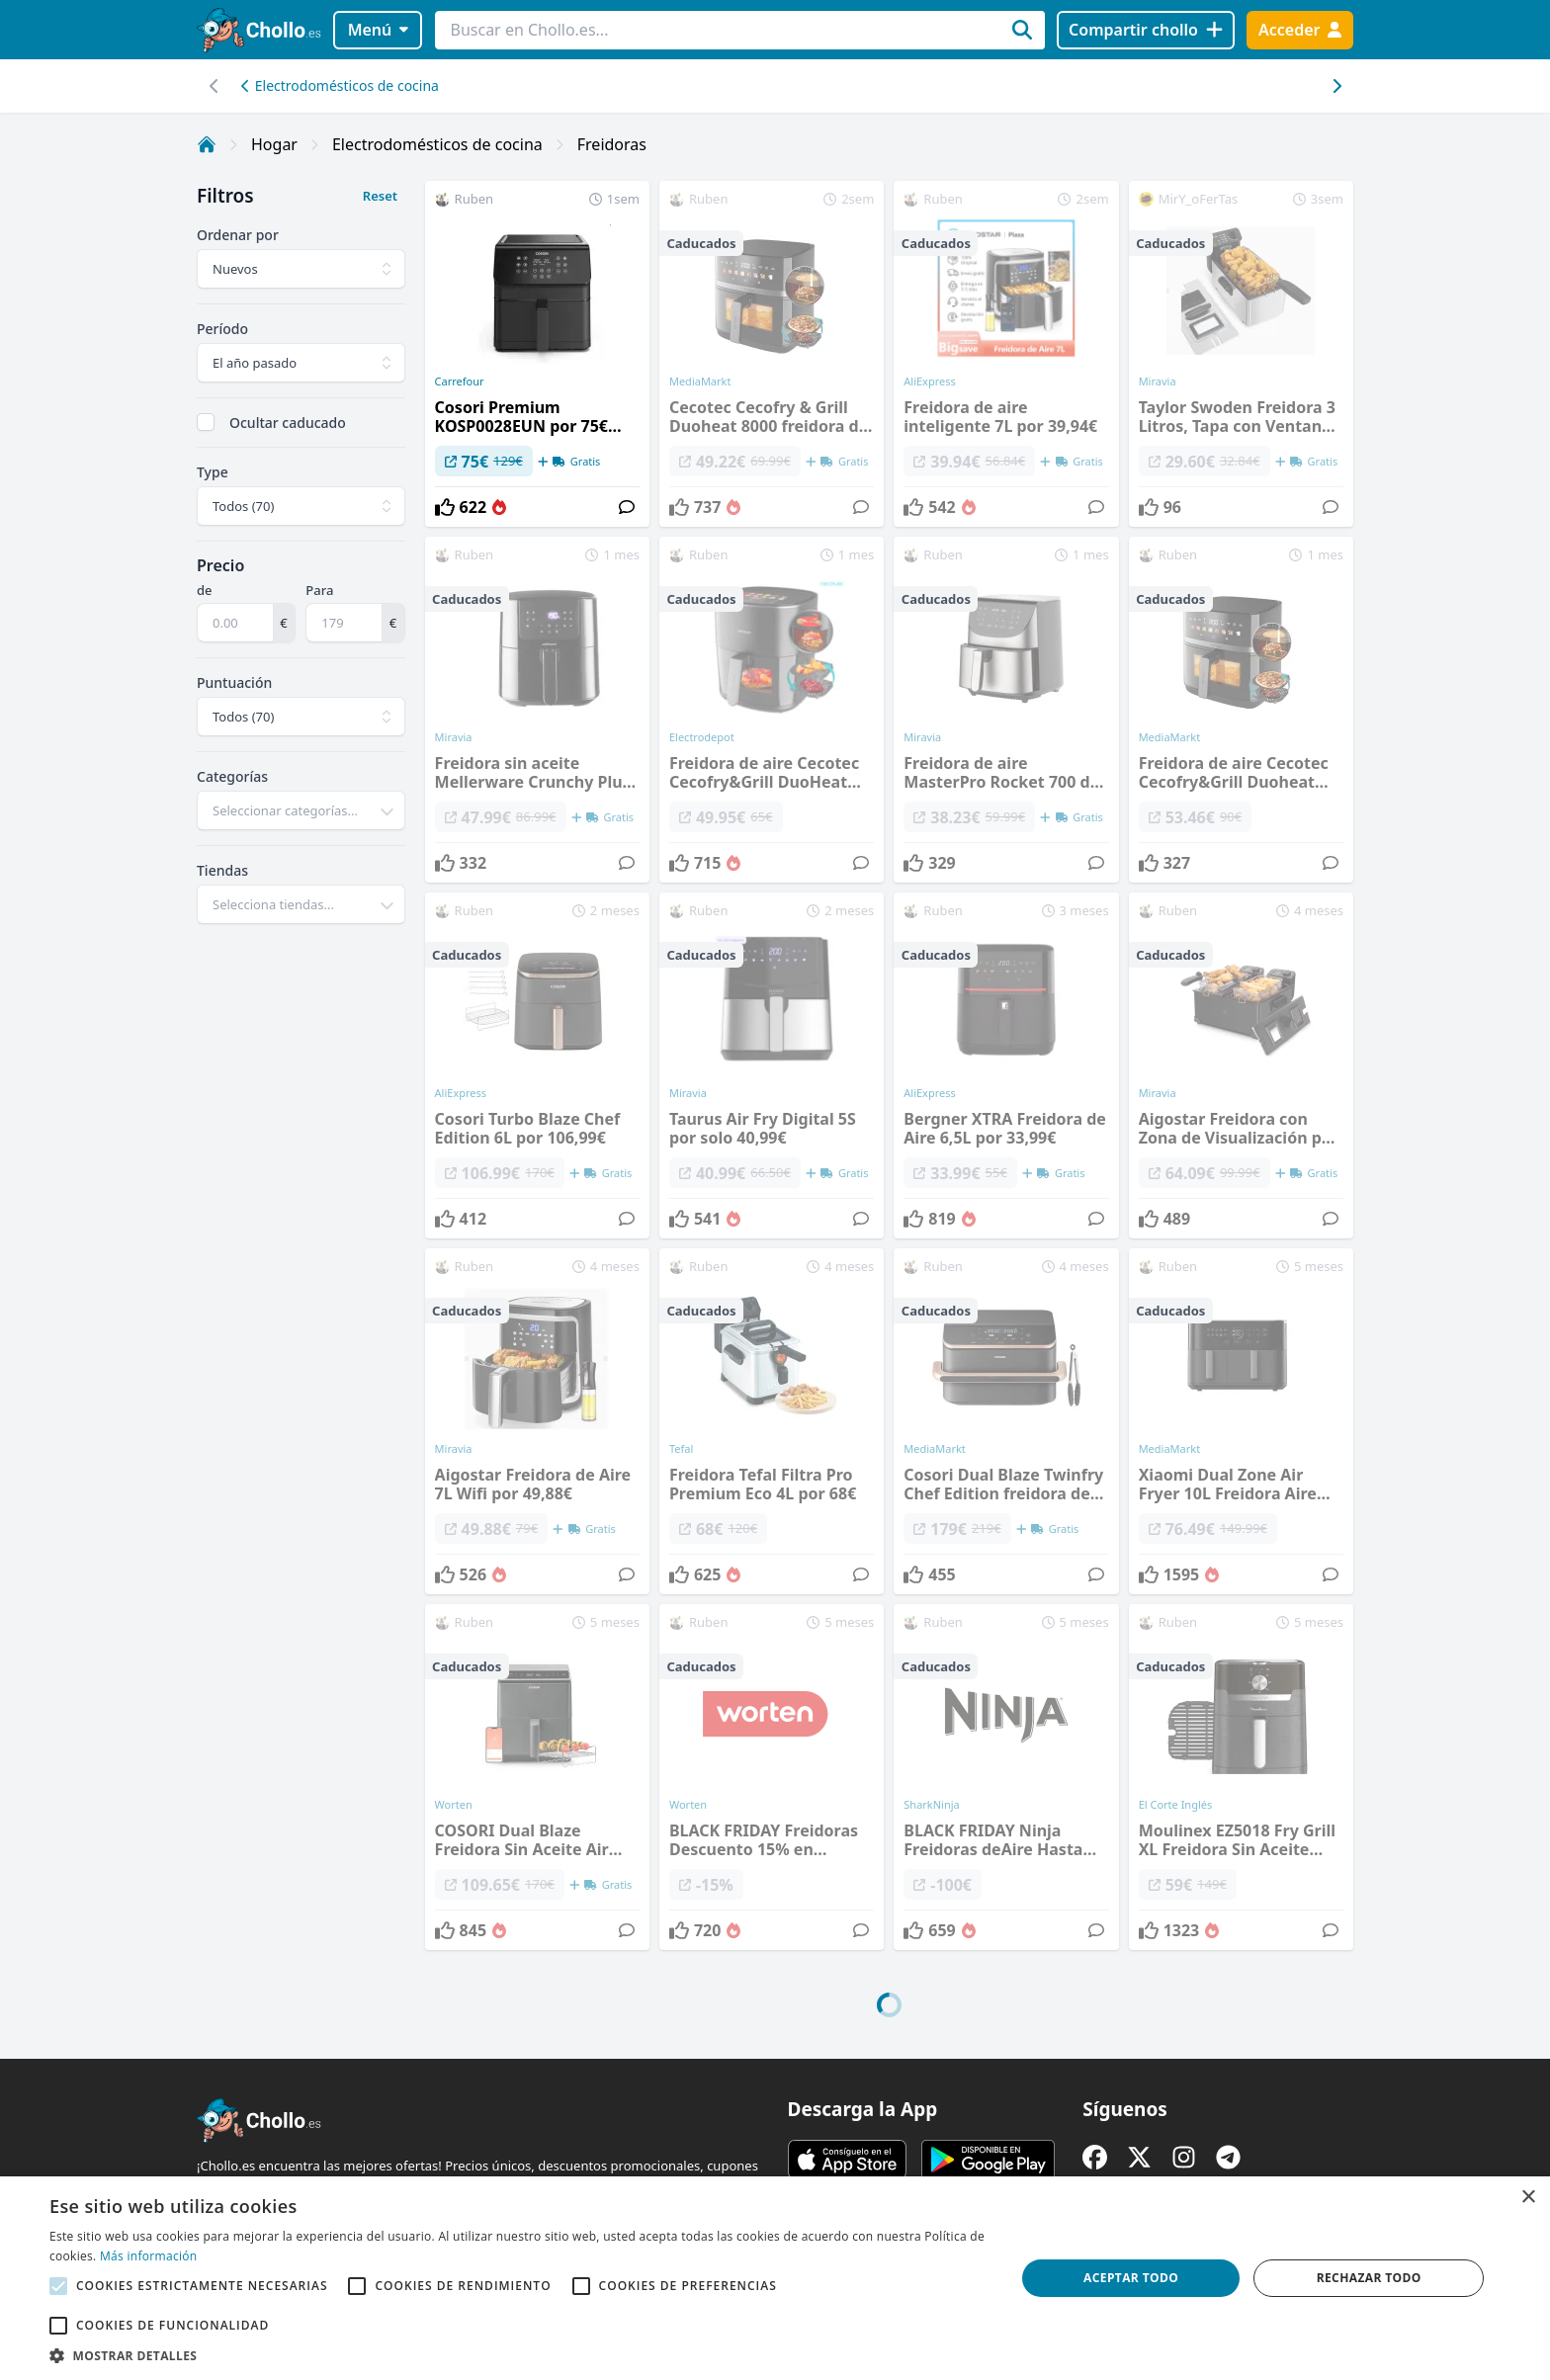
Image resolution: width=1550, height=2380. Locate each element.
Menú (378, 30)
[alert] (775, 2278)
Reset (380, 196)
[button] (518, 2355)
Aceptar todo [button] (1130, 2277)
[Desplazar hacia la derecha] (214, 86)
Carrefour (459, 381)
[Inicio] (206, 144)
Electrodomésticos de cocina (340, 85)
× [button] (1527, 2197)
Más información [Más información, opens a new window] (148, 2256)
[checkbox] (206, 422)
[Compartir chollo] (1145, 30)
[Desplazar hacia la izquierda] (1336, 86)
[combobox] (301, 810)
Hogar (274, 144)
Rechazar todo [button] (1369, 2277)
